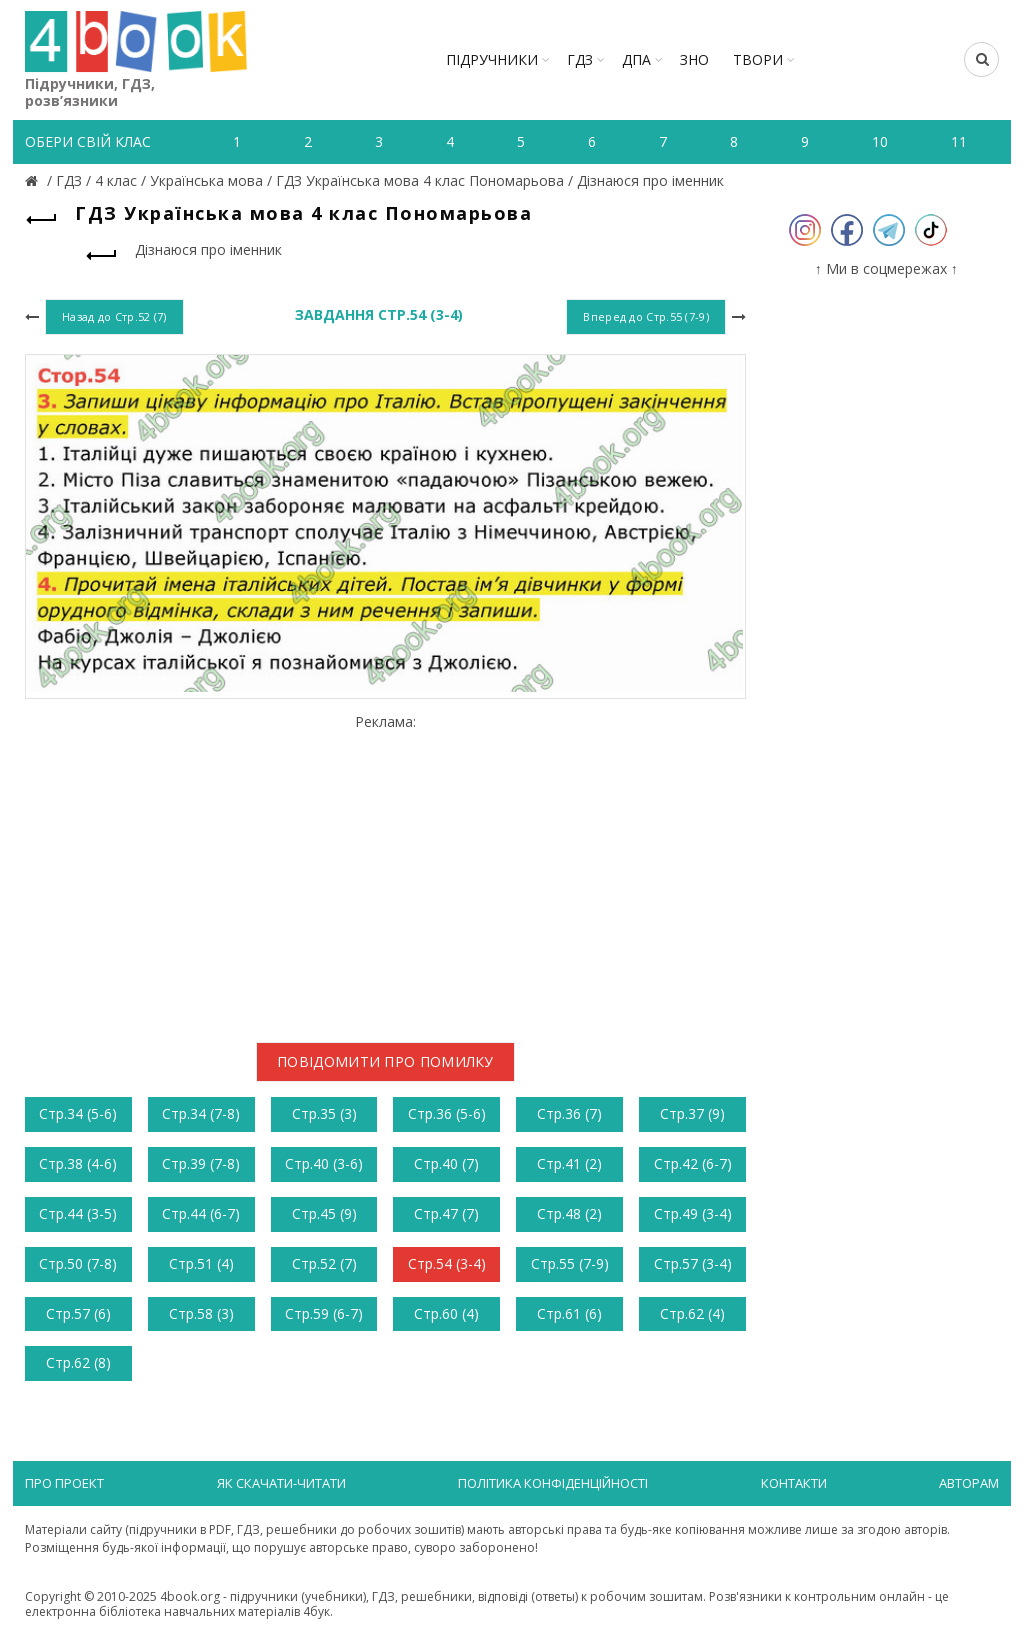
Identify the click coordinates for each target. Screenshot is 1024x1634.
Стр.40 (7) (446, 1163)
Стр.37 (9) (692, 1113)
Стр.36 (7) (569, 1113)
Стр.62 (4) (692, 1313)
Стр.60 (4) (446, 1313)
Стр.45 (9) (324, 1213)
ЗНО (694, 59)
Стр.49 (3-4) (693, 1213)
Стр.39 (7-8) (201, 1163)
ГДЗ (580, 59)
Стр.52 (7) (324, 1263)
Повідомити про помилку (385, 1061)
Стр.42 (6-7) (693, 1163)
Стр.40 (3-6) (324, 1163)
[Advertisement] (385, 871)
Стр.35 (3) (324, 1113)
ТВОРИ (758, 59)
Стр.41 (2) (569, 1163)
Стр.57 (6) (78, 1313)
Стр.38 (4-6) (78, 1163)
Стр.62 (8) (78, 1362)
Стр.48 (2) (569, 1213)
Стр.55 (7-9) (570, 1263)
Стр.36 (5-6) (447, 1113)
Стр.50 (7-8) (78, 1263)
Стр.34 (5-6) (78, 1113)
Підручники (492, 59)
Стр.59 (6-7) (324, 1313)
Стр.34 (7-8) (201, 1113)
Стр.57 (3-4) (693, 1263)
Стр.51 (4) (201, 1263)
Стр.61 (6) (569, 1313)
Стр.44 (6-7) (201, 1213)
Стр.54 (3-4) (447, 1263)
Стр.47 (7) (446, 1213)
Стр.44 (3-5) (78, 1213)
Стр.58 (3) (201, 1313)
